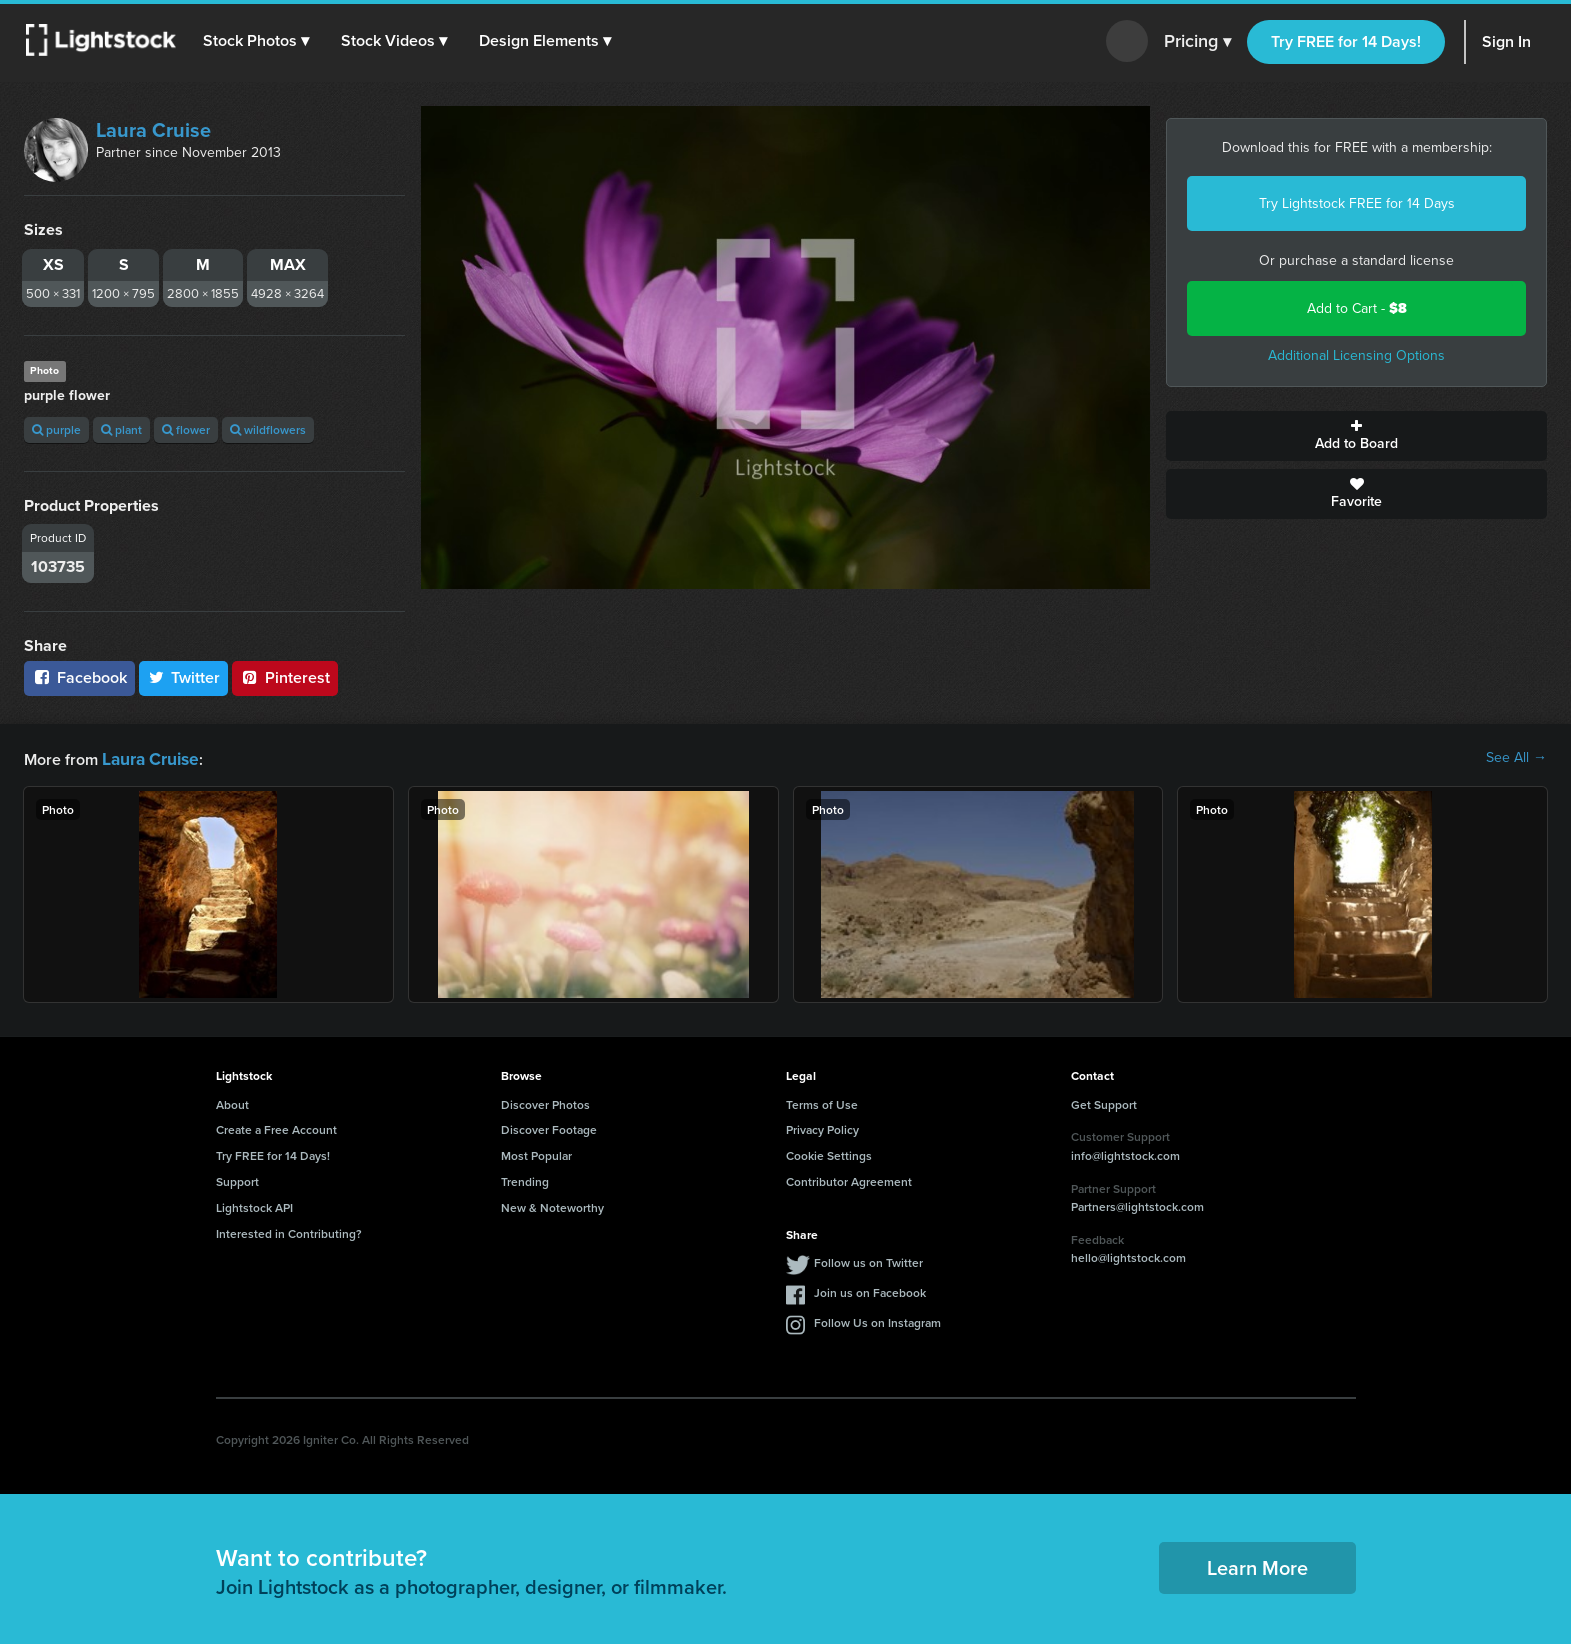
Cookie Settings (829, 1153)
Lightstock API (254, 1205)
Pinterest (285, 677)
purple (56, 429)
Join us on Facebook (870, 1290)
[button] (259, 41)
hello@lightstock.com (1128, 1255)
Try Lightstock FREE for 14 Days (1357, 203)
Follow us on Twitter (868, 1260)
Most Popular (536, 1153)
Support (237, 1179)
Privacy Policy (822, 1127)
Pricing (1197, 42)
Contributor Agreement (849, 1179)
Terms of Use (822, 1102)
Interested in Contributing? (289, 1231)
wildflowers (268, 429)
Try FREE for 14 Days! (1346, 41)
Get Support (1104, 1102)
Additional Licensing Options (1356, 355)
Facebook (79, 677)
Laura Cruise (153, 130)
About (232, 1102)
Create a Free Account (276, 1127)
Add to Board (1356, 436)
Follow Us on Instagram (877, 1320)
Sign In (1506, 41)
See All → (1516, 758)
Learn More (1257, 1565)
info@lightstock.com (1125, 1153)
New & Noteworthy (552, 1205)
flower (186, 429)
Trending (525, 1179)
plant (121, 429)
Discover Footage (549, 1127)
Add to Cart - (1357, 308)
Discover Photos (545, 1102)
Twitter (184, 677)
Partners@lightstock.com (1137, 1204)
